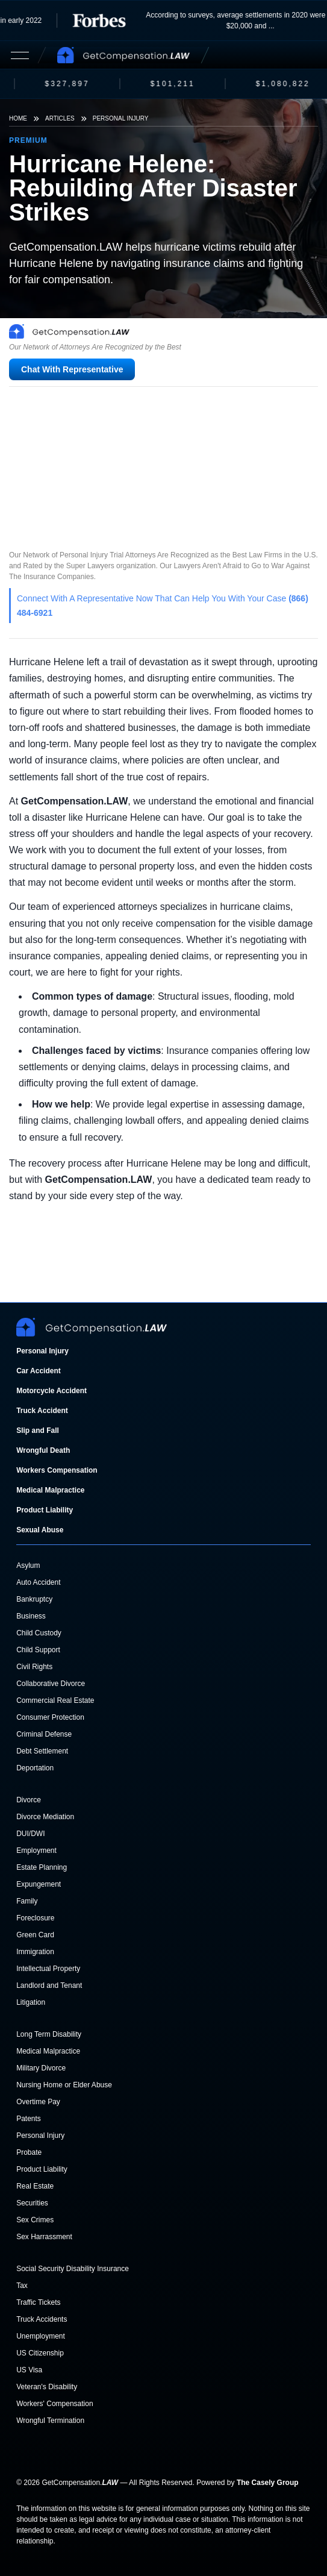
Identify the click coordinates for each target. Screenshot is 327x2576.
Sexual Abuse (39, 1530)
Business (31, 1616)
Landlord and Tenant (49, 1985)
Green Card (35, 1935)
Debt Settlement (42, 1751)
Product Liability (44, 1510)
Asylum (28, 1565)
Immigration (35, 1952)
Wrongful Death (43, 1450)
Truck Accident (42, 1410)
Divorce (28, 1800)
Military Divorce (41, 2068)
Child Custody (38, 1633)
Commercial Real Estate (55, 1700)
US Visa (29, 2370)
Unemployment (40, 2336)
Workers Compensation (56, 1470)
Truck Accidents (41, 2319)
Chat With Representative (72, 369)
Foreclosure (35, 1918)
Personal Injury (121, 118)
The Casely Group (268, 2482)
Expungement (38, 1884)
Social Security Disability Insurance (72, 2268)
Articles (60, 118)
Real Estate (35, 2186)
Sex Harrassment (44, 2237)
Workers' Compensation (54, 2403)
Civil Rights (34, 1666)
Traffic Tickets (38, 2302)
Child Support (38, 1650)
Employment (36, 1850)
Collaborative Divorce (50, 1683)
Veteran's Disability (46, 2387)
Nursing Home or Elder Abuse (64, 2085)
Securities (32, 2203)
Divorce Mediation (45, 1817)
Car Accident (38, 1371)
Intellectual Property (48, 1968)
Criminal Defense (44, 1734)
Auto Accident (38, 1582)
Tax (22, 2285)
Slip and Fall (37, 1430)
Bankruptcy (34, 1599)
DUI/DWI (30, 1833)
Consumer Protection (50, 1717)
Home (18, 118)
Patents (28, 2118)
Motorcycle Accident (51, 1391)
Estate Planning (41, 1867)
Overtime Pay (38, 2102)
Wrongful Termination (50, 2420)
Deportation (35, 1768)
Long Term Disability (48, 2034)
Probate (29, 2152)
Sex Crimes (35, 2220)
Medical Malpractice (50, 1490)
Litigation (30, 2002)
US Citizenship (40, 2353)
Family (26, 1901)
